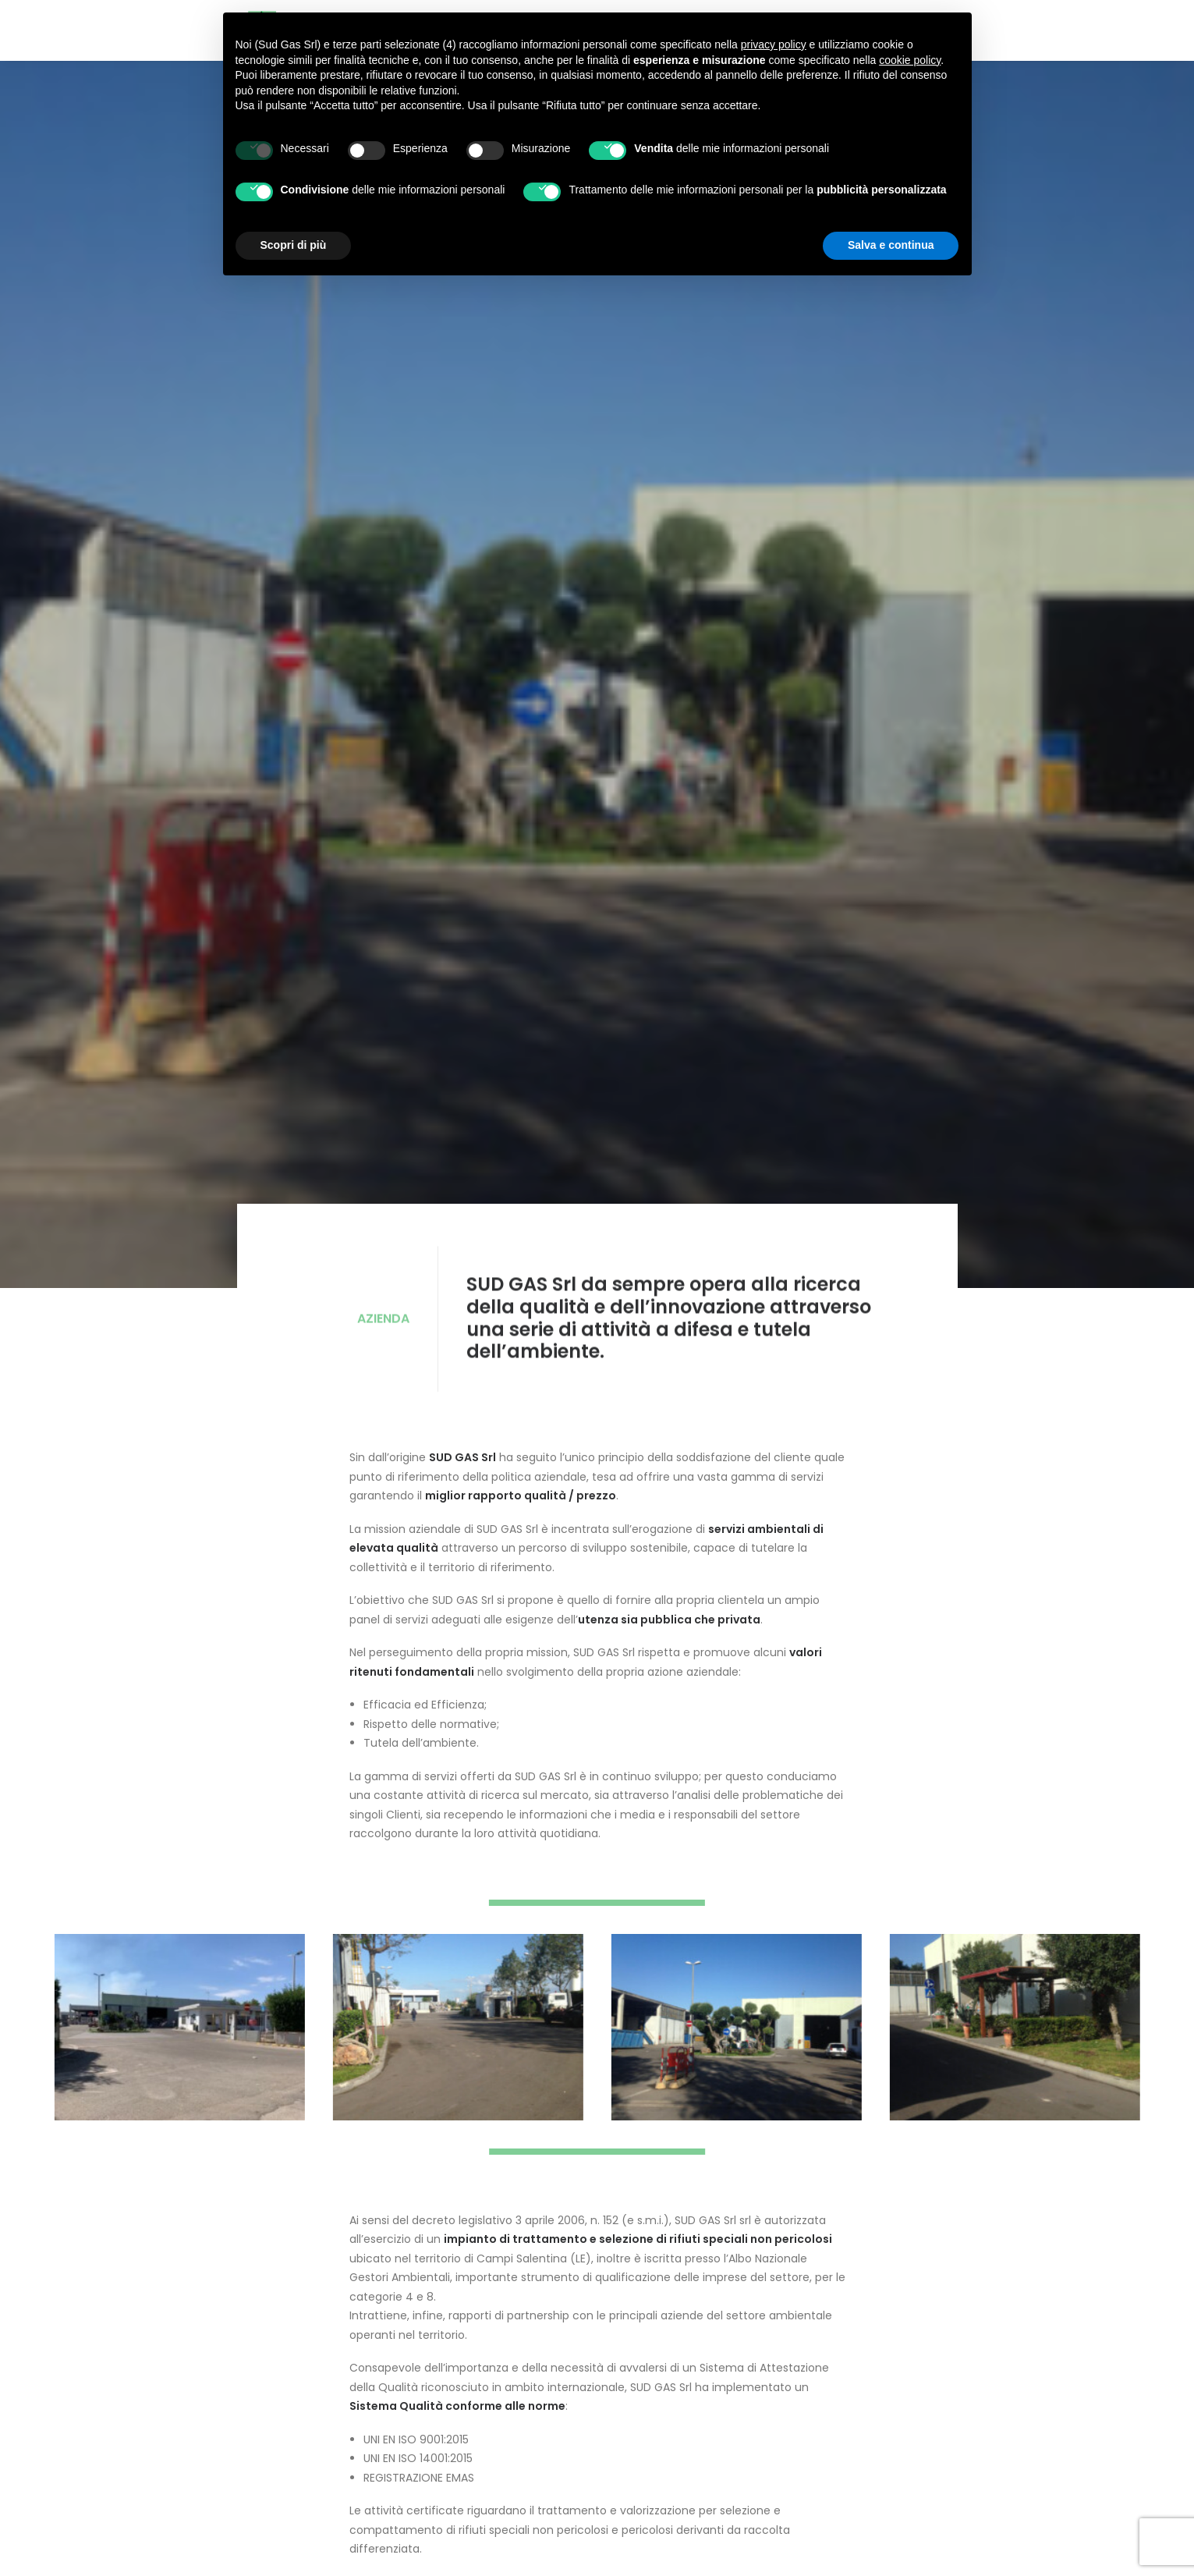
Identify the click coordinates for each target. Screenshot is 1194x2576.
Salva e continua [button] (891, 245)
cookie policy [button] (910, 60)
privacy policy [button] (773, 44)
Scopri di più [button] (293, 245)
